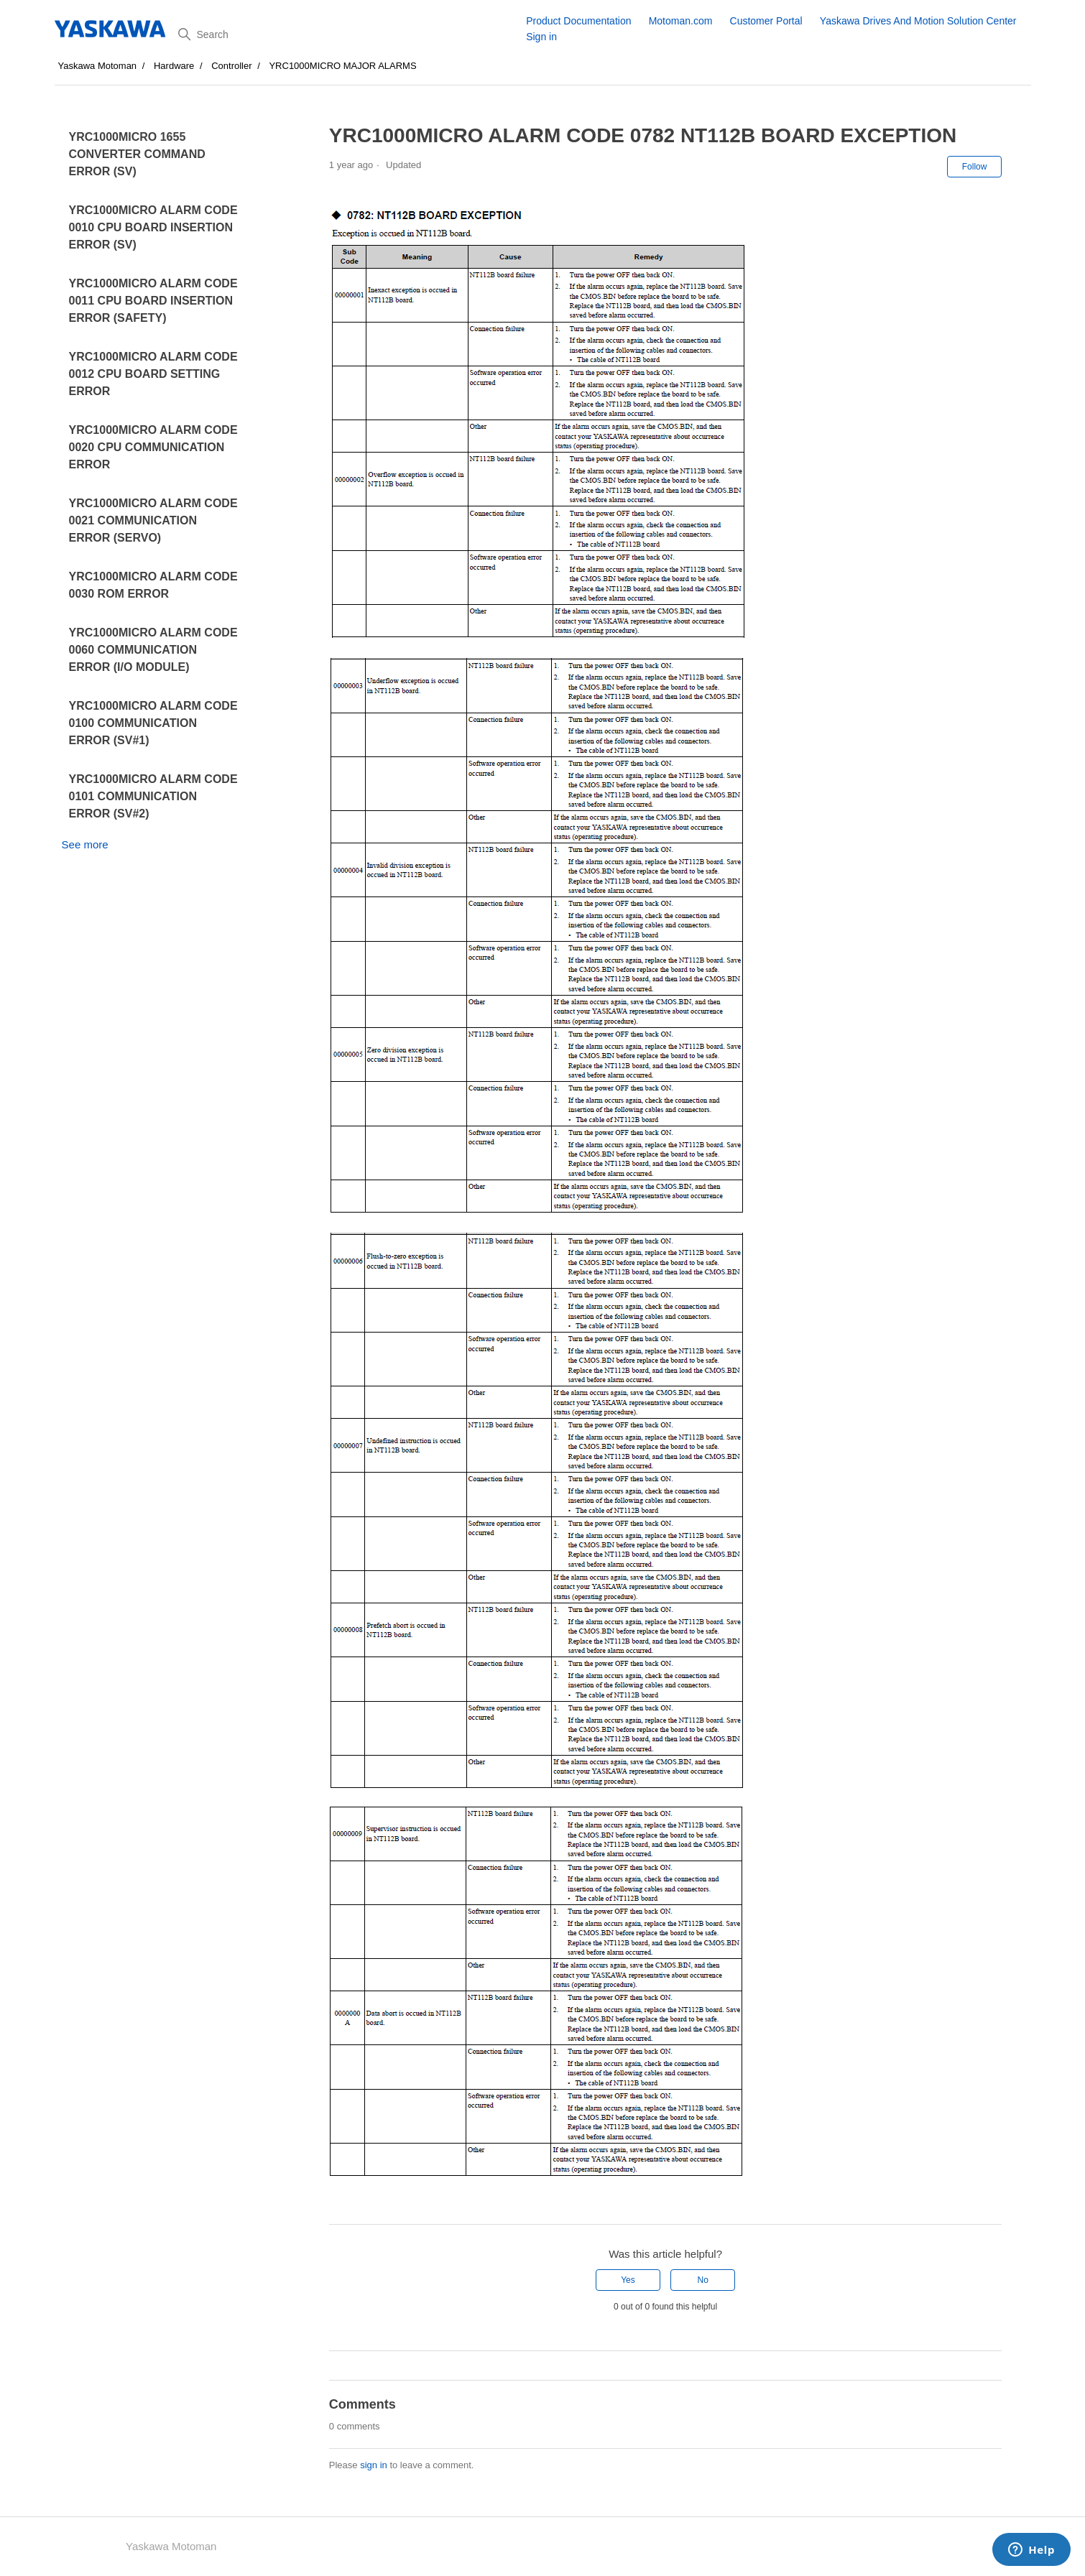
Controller (231, 65)
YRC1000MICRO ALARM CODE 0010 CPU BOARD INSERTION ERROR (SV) (153, 227)
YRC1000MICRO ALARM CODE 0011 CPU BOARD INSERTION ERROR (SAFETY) (153, 300)
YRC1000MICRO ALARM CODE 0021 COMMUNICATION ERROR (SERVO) (153, 520)
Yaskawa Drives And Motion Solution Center (918, 21)
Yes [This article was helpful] (628, 2280)
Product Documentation (578, 21)
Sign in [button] (541, 36)
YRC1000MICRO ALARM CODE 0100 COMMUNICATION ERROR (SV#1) (153, 723)
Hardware (174, 65)
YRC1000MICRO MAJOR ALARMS (342, 65)
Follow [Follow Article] (974, 167)
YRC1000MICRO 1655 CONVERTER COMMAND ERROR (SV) (137, 154)
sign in (373, 2465)
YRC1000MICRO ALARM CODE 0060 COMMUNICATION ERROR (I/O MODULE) (153, 649)
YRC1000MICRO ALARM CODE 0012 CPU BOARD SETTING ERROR (153, 374)
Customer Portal (766, 21)
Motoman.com (681, 21)
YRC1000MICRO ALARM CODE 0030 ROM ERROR (153, 585)
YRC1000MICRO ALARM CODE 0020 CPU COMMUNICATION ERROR (153, 447)
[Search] (347, 34)
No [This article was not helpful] (703, 2280)
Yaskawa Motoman (97, 65)
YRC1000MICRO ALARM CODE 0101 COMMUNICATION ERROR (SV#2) (153, 796)
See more (85, 844)
